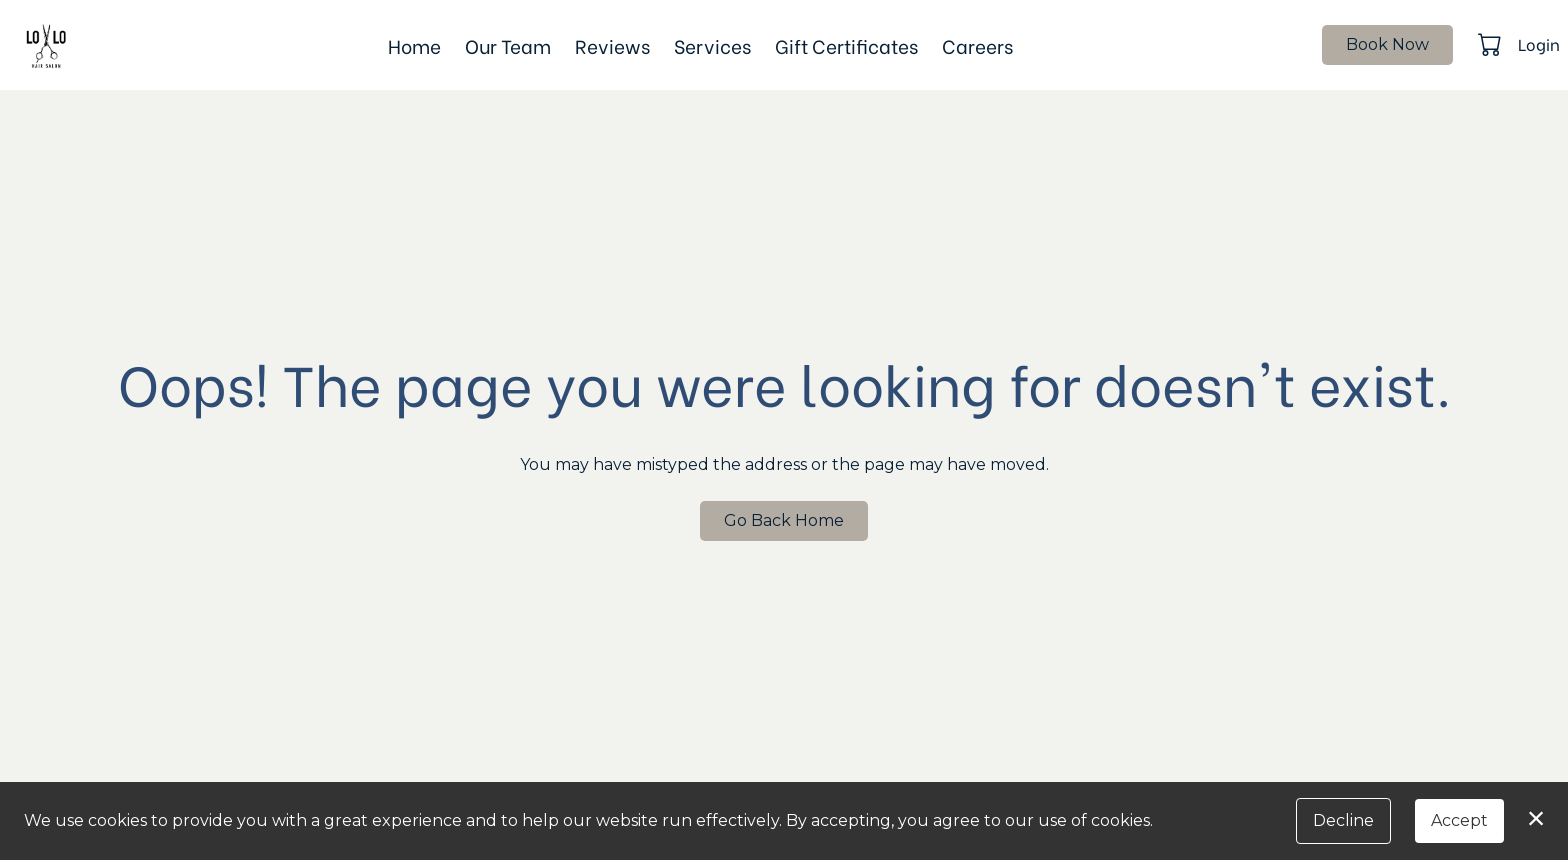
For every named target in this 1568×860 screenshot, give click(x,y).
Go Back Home (784, 520)
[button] (1491, 44)
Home (414, 45)
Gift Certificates (846, 45)
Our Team (508, 45)
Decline (1343, 820)
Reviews (612, 45)
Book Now (1387, 44)
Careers (977, 45)
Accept (1459, 820)
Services (712, 45)
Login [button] (1539, 43)
